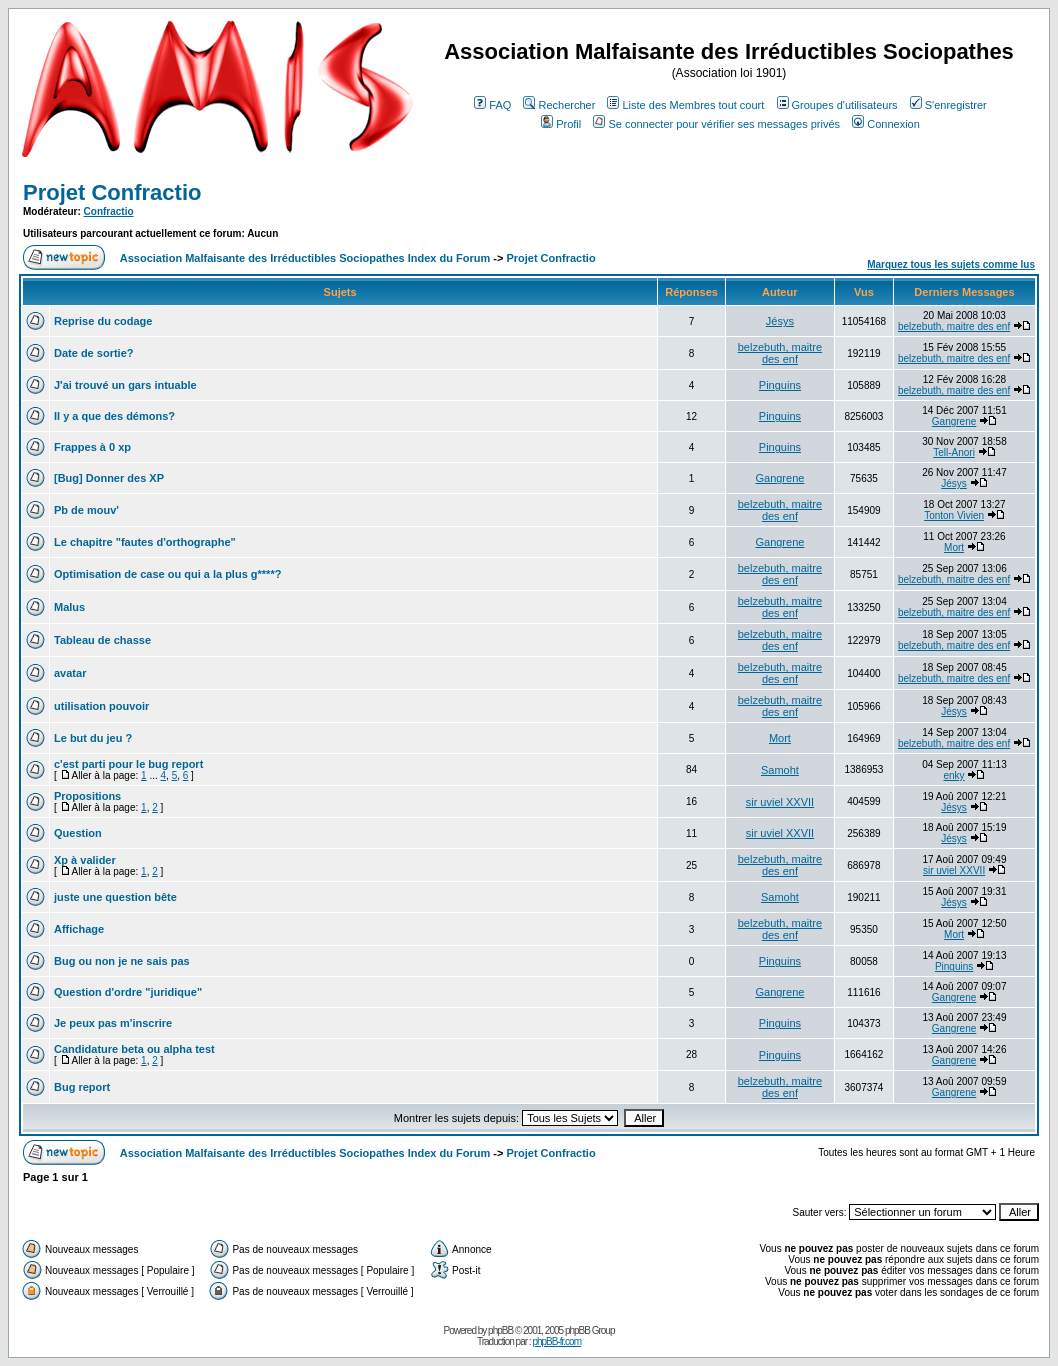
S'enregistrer (948, 105)
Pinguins (780, 385)
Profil (561, 124)
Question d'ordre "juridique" (128, 992)
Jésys (780, 321)
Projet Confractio (112, 192)
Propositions (87, 796)
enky (954, 775)
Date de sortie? (93, 353)
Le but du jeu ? (93, 738)
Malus (69, 607)
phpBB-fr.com (556, 1341)
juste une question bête (115, 897)
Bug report (82, 1087)
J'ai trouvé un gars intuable (125, 385)
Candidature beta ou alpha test (134, 1049)
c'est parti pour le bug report (128, 764)
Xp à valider (85, 860)
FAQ (492, 105)
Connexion (886, 124)
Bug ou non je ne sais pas (122, 961)
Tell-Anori (954, 452)
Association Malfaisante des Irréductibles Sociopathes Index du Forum (305, 258)
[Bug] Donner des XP (109, 478)
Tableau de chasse (102, 640)
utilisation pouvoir (101, 706)
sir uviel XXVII (780, 802)
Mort (954, 547)
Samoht (780, 770)
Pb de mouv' (86, 510)
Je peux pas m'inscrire (113, 1023)
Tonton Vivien (954, 515)
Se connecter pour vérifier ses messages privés (716, 124)
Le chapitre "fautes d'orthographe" (145, 542)
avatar (70, 673)
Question (78, 833)
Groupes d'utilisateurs (837, 105)
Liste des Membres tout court (685, 105)
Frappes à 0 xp (92, 447)
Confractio (109, 211)
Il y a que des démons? (114, 416)
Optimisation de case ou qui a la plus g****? (167, 574)
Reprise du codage (103, 321)
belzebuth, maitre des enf (954, 326)
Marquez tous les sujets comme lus (951, 264)
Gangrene (954, 421)
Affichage (79, 929)
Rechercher (559, 105)
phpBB (500, 1330)
